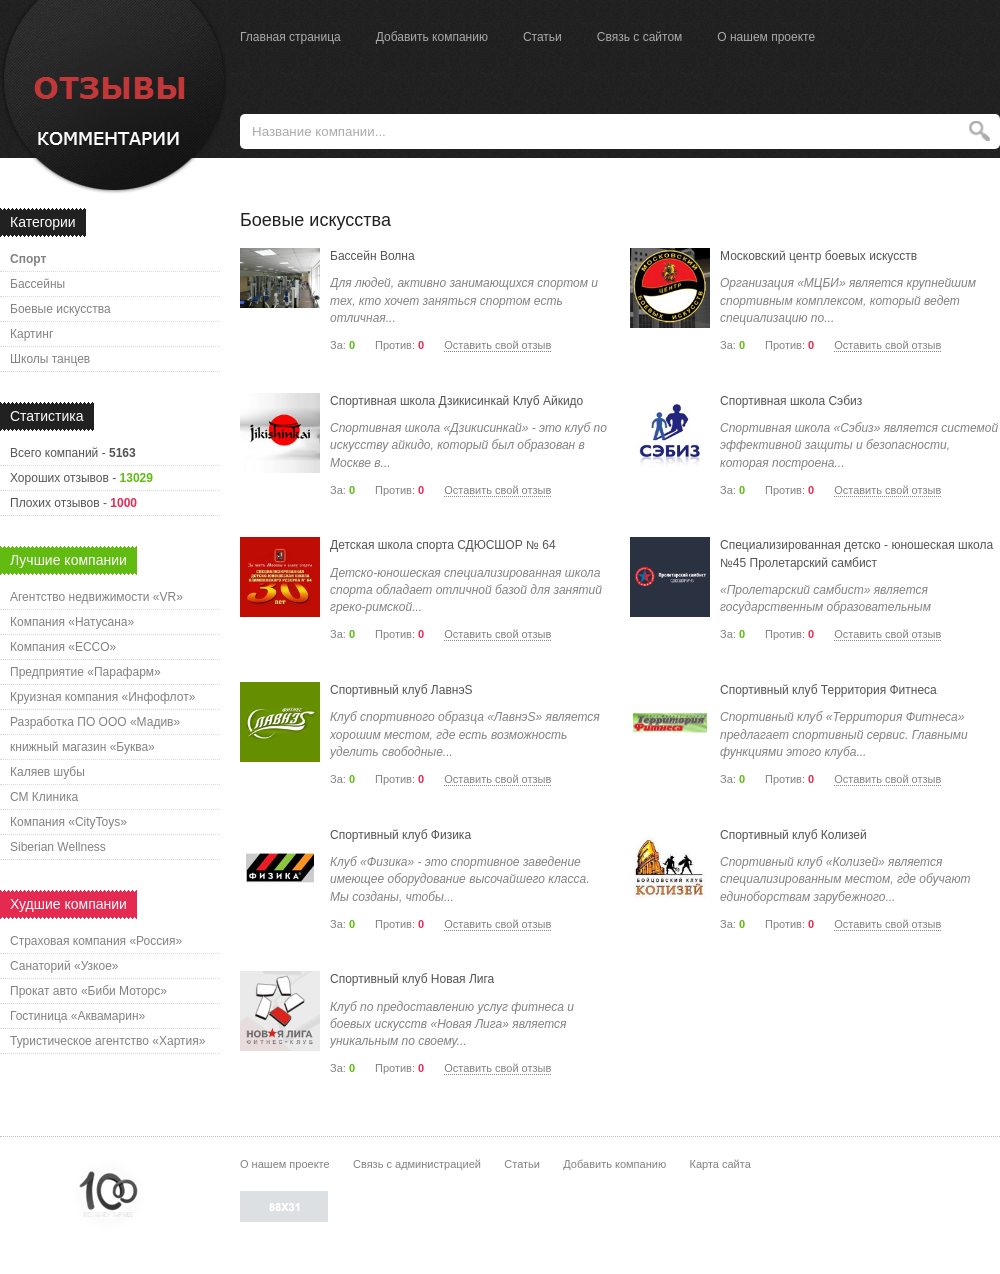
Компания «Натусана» (72, 622)
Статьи (542, 37)
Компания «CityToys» (68, 822)
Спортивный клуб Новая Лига (412, 979)
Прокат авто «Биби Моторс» (88, 991)
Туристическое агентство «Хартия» (107, 1041)
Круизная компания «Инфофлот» (102, 697)
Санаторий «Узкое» (64, 966)
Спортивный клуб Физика (400, 835)
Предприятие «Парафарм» (85, 672)
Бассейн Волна (372, 256)
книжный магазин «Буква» (82, 747)
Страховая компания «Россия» (96, 941)
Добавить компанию (432, 37)
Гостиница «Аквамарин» (77, 1016)
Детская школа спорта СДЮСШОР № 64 (443, 545)
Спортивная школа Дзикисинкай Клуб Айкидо (456, 401)
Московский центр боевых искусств (818, 256)
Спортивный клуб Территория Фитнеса (828, 690)
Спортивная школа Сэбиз (791, 401)
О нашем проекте (766, 37)
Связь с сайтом (640, 37)
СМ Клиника (44, 797)
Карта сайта (719, 1164)
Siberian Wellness (58, 847)
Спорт (28, 259)
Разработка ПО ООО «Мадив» (95, 722)
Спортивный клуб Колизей (793, 835)
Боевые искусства (60, 309)
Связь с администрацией (417, 1164)
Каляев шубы (47, 772)
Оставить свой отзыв (497, 345)
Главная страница (290, 37)
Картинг (31, 334)
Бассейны (37, 284)
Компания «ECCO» (63, 647)
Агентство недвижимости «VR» (96, 597)
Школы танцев (50, 359)
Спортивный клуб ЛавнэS (401, 690)
